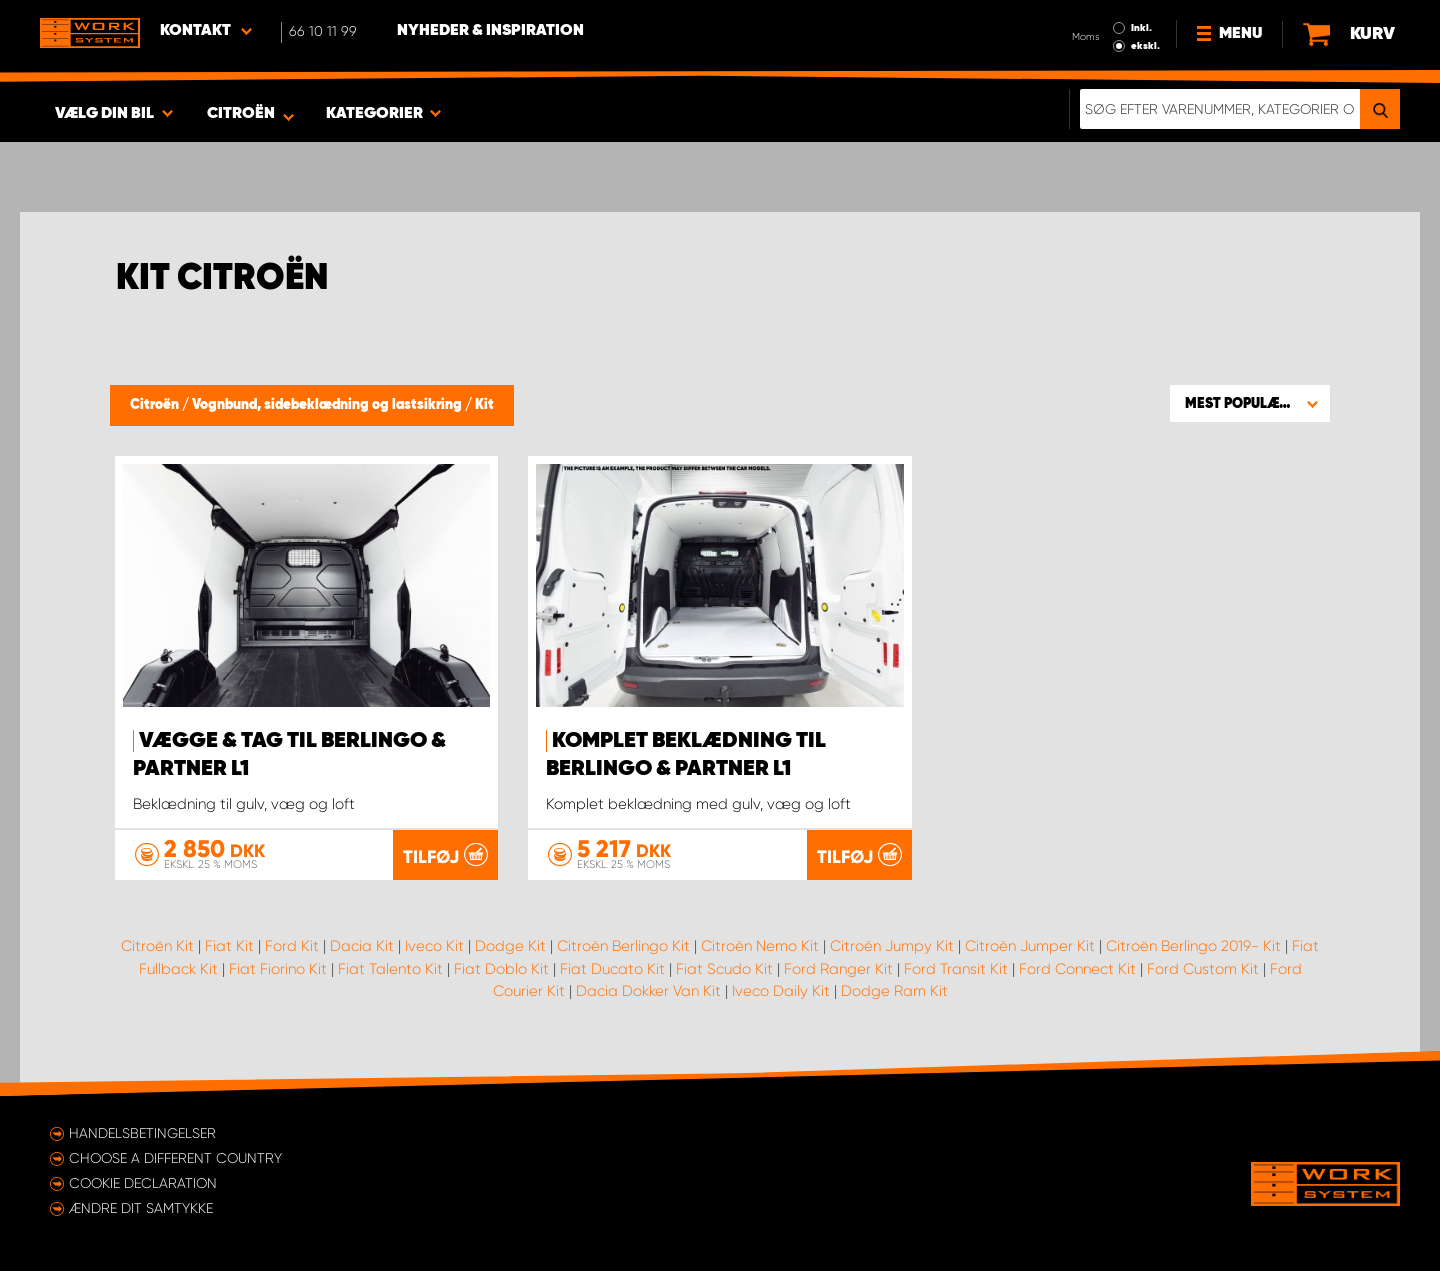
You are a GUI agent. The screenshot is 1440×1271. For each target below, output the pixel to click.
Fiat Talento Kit (390, 969)
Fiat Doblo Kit (501, 969)
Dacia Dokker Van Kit (648, 991)
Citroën (156, 405)
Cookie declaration (143, 1183)
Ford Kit (292, 946)
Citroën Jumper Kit (1030, 946)
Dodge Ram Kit (894, 991)
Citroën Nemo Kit (760, 946)
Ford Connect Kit (1077, 969)
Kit (484, 405)
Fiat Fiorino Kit (278, 969)
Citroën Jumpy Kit (892, 946)
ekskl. (1145, 46)
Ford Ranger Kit (838, 969)
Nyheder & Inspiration (490, 31)
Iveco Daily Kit (781, 991)
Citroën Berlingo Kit (623, 946)
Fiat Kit (229, 946)
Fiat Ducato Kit (612, 969)
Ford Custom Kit (1203, 969)
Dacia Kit (362, 946)
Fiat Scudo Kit (724, 969)
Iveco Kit (434, 946)
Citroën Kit (157, 946)
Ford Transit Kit (956, 969)
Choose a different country (175, 1158)
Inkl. (1141, 28)
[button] (1250, 403)
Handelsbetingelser (142, 1133)
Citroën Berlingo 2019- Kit (1193, 946)
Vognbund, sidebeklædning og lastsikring (328, 405)
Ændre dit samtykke (141, 1208)
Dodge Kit (510, 946)
